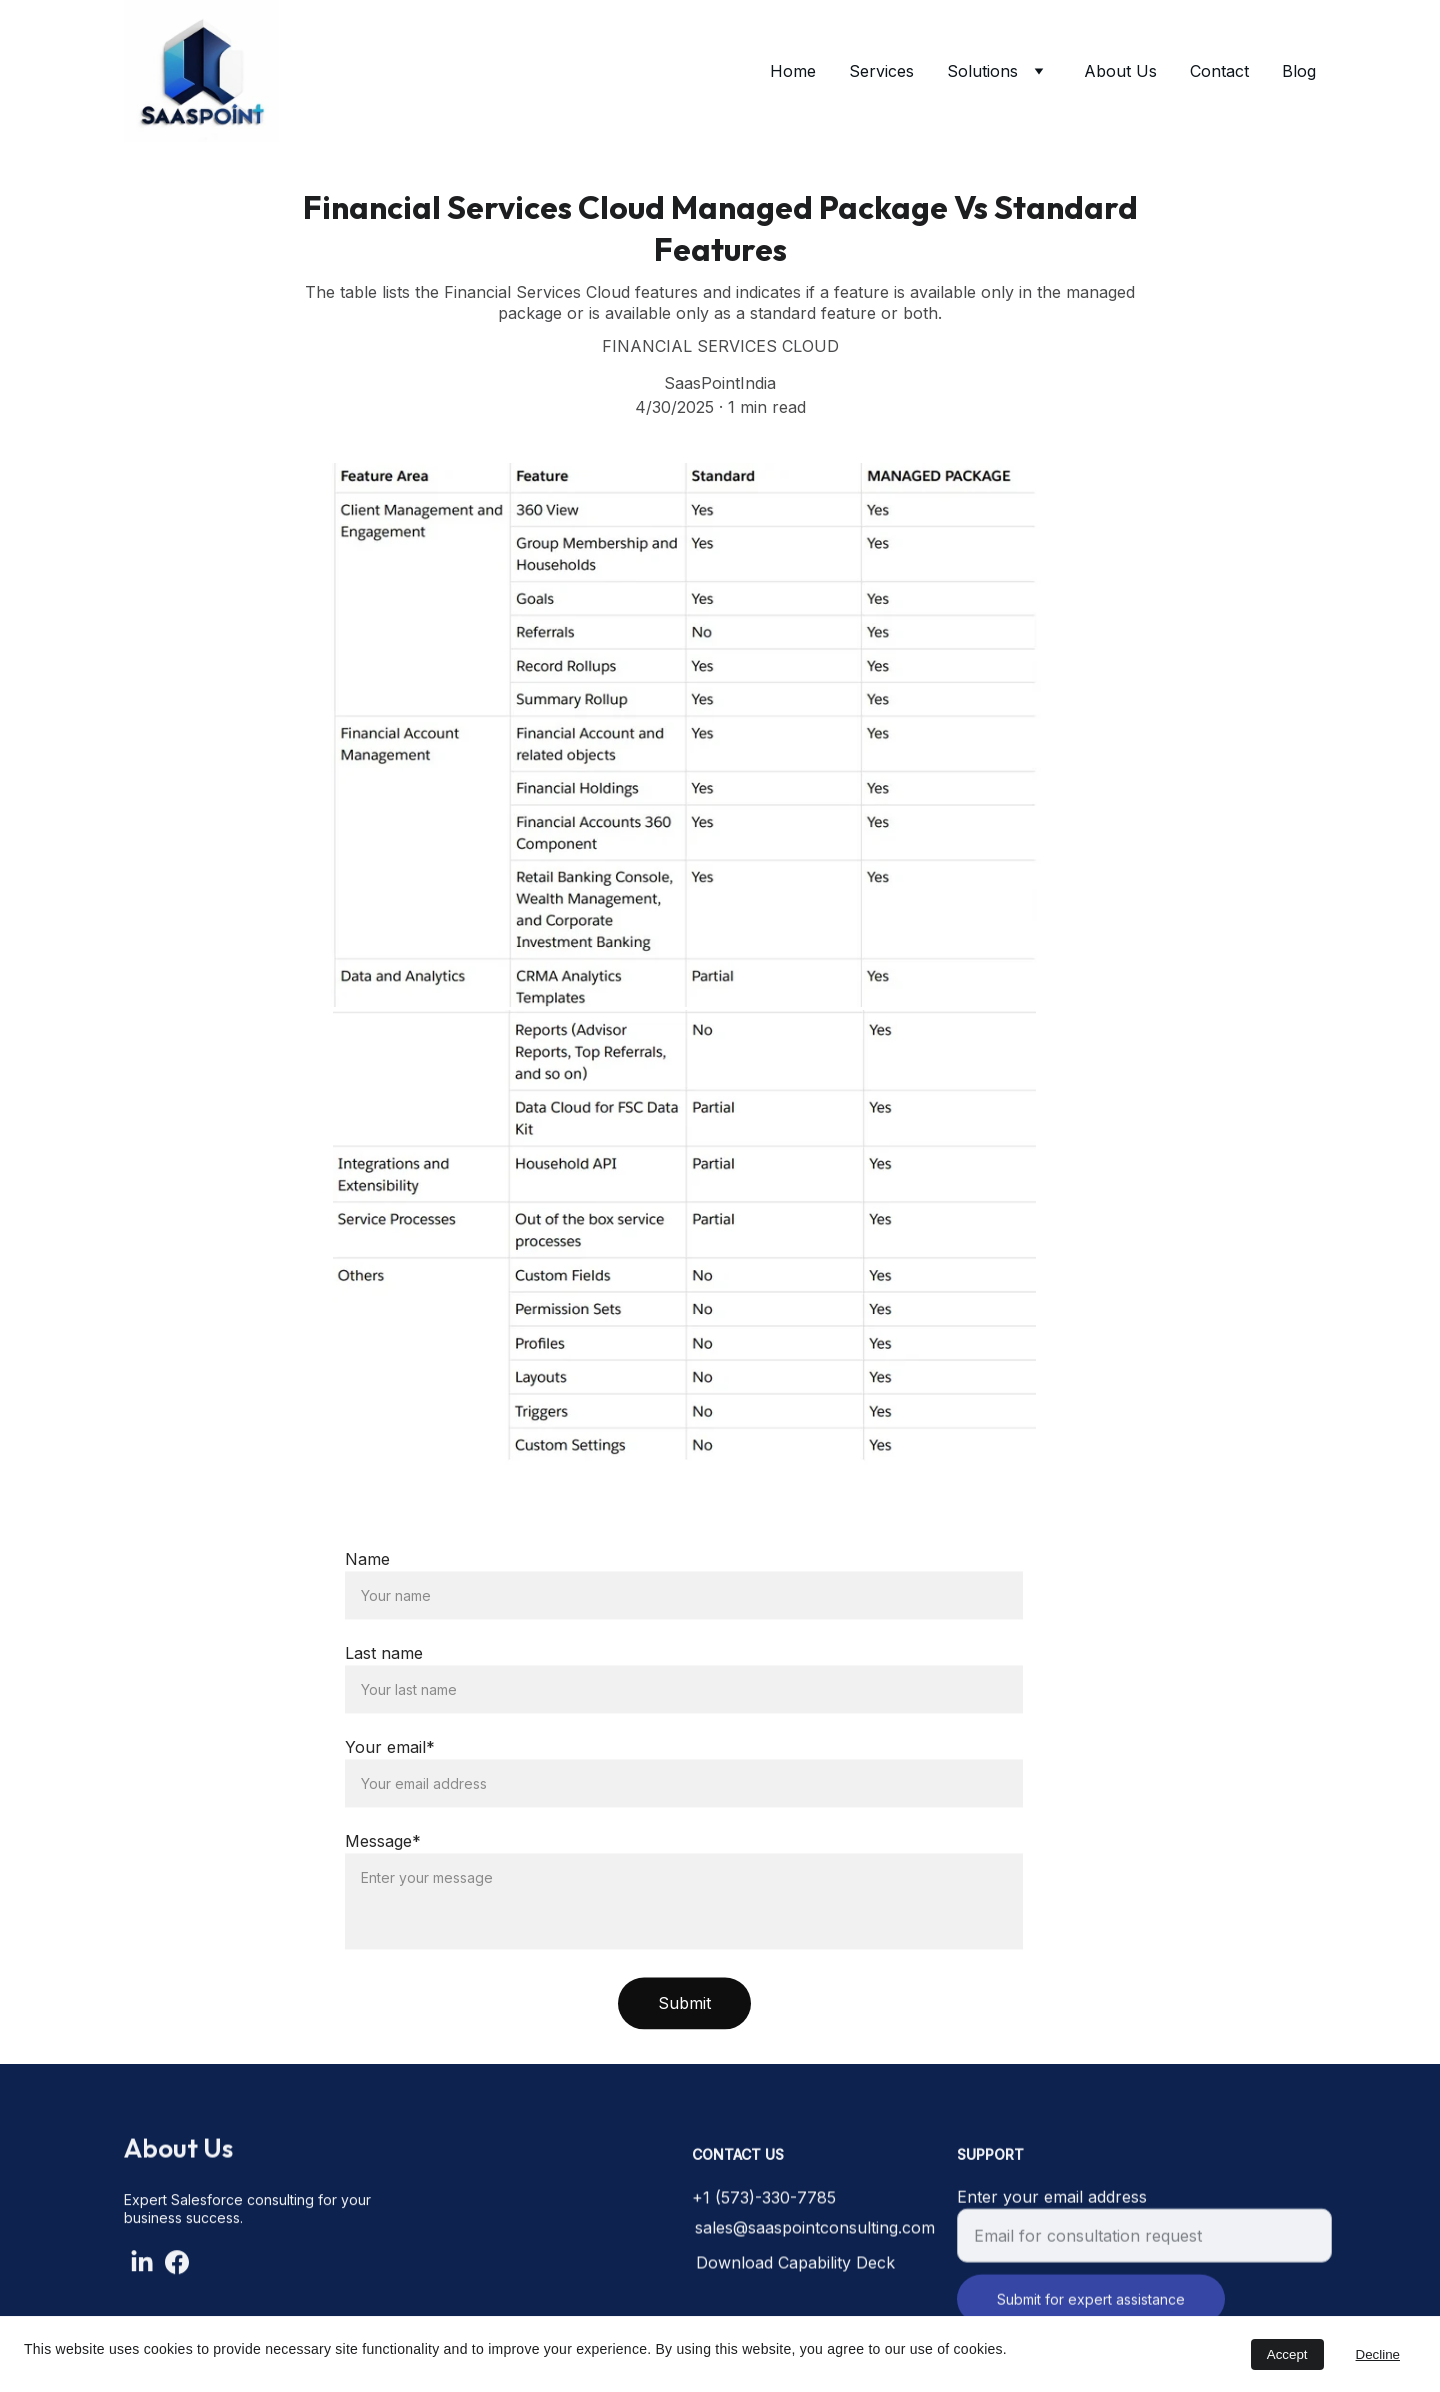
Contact (1219, 71)
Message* (383, 1896)
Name (367, 1614)
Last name (384, 1708)
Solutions (982, 71)
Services (881, 71)
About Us (1120, 71)
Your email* (390, 1802)
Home (793, 71)
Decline (1378, 2354)
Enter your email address (1052, 2211)
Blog (1299, 71)
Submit (684, 2058)
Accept (1287, 2354)
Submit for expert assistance (1091, 2313)
